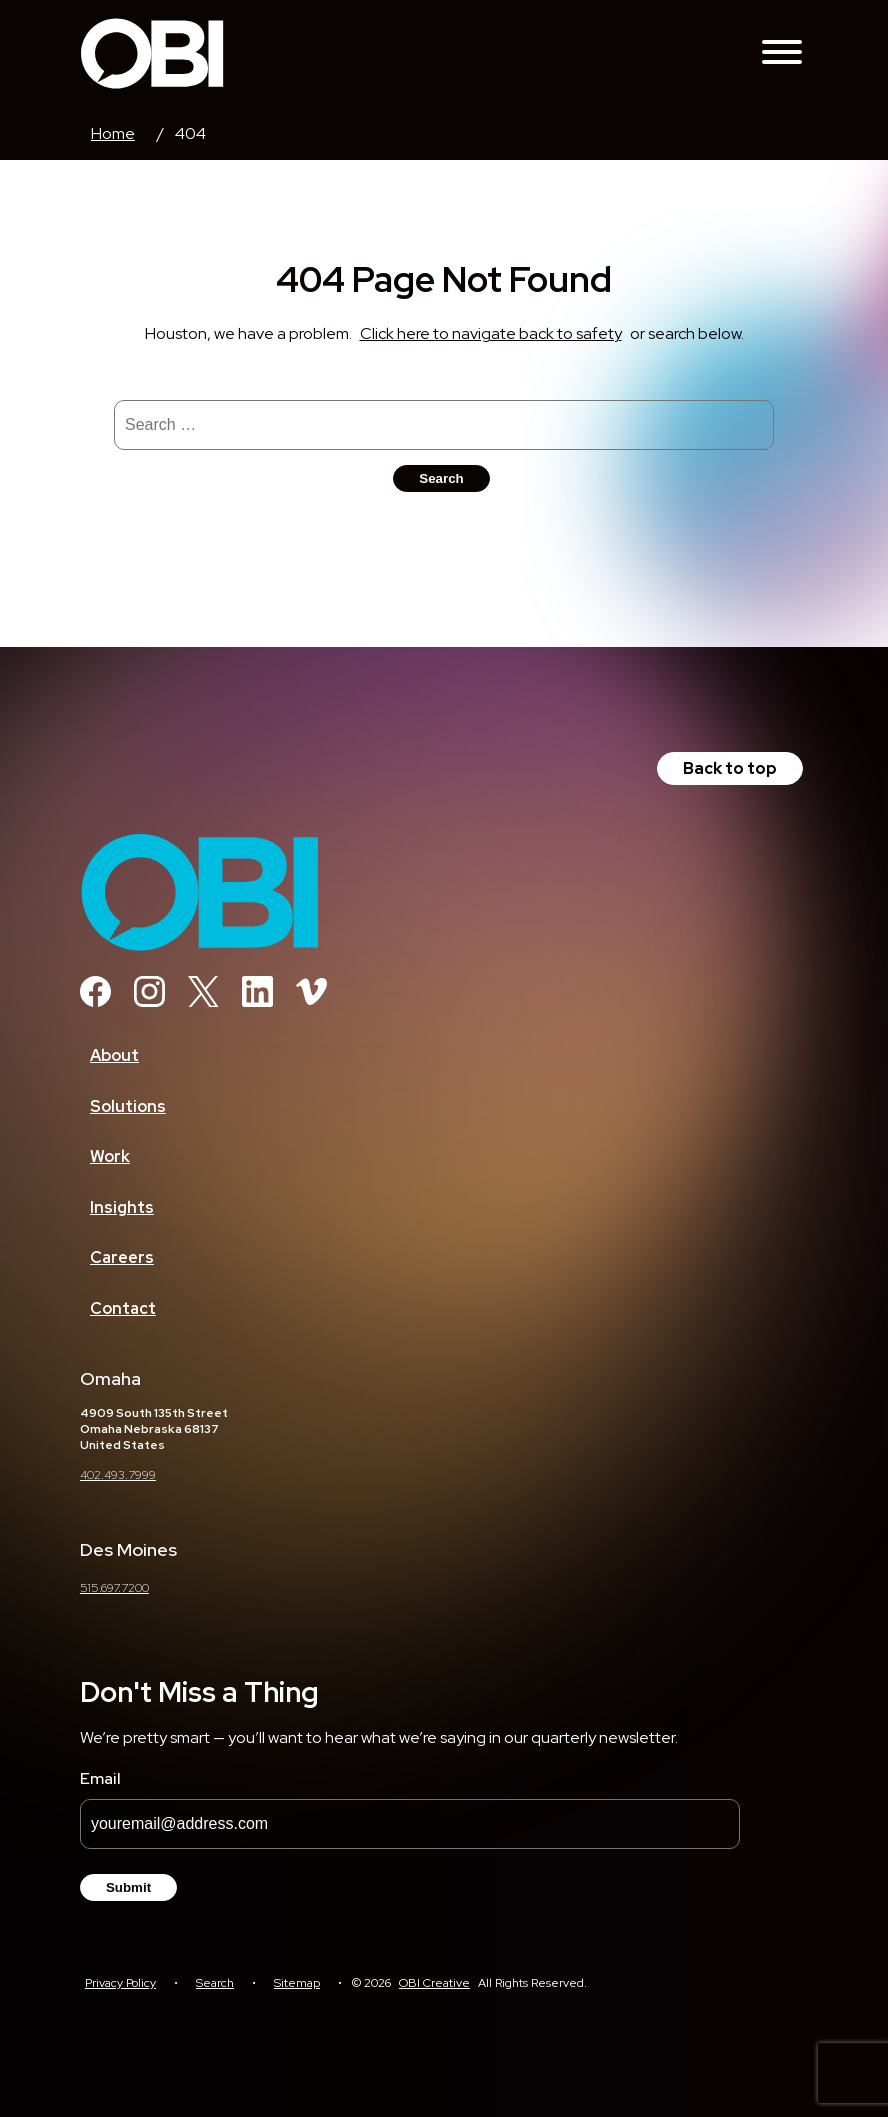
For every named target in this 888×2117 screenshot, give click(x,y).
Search (215, 1983)
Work (110, 1156)
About (114, 1055)
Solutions (128, 1106)
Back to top (730, 768)
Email (100, 1778)
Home (113, 133)
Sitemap (297, 1983)
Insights (122, 1207)
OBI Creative (434, 1983)
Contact (123, 1308)
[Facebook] (95, 1001)
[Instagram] (149, 1001)
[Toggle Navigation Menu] (782, 53)
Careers (122, 1257)
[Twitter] (203, 1001)
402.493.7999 (118, 1475)
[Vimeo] (311, 1001)
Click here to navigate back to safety (491, 333)
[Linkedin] (257, 1001)
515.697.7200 (114, 1588)
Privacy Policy (120, 1983)
